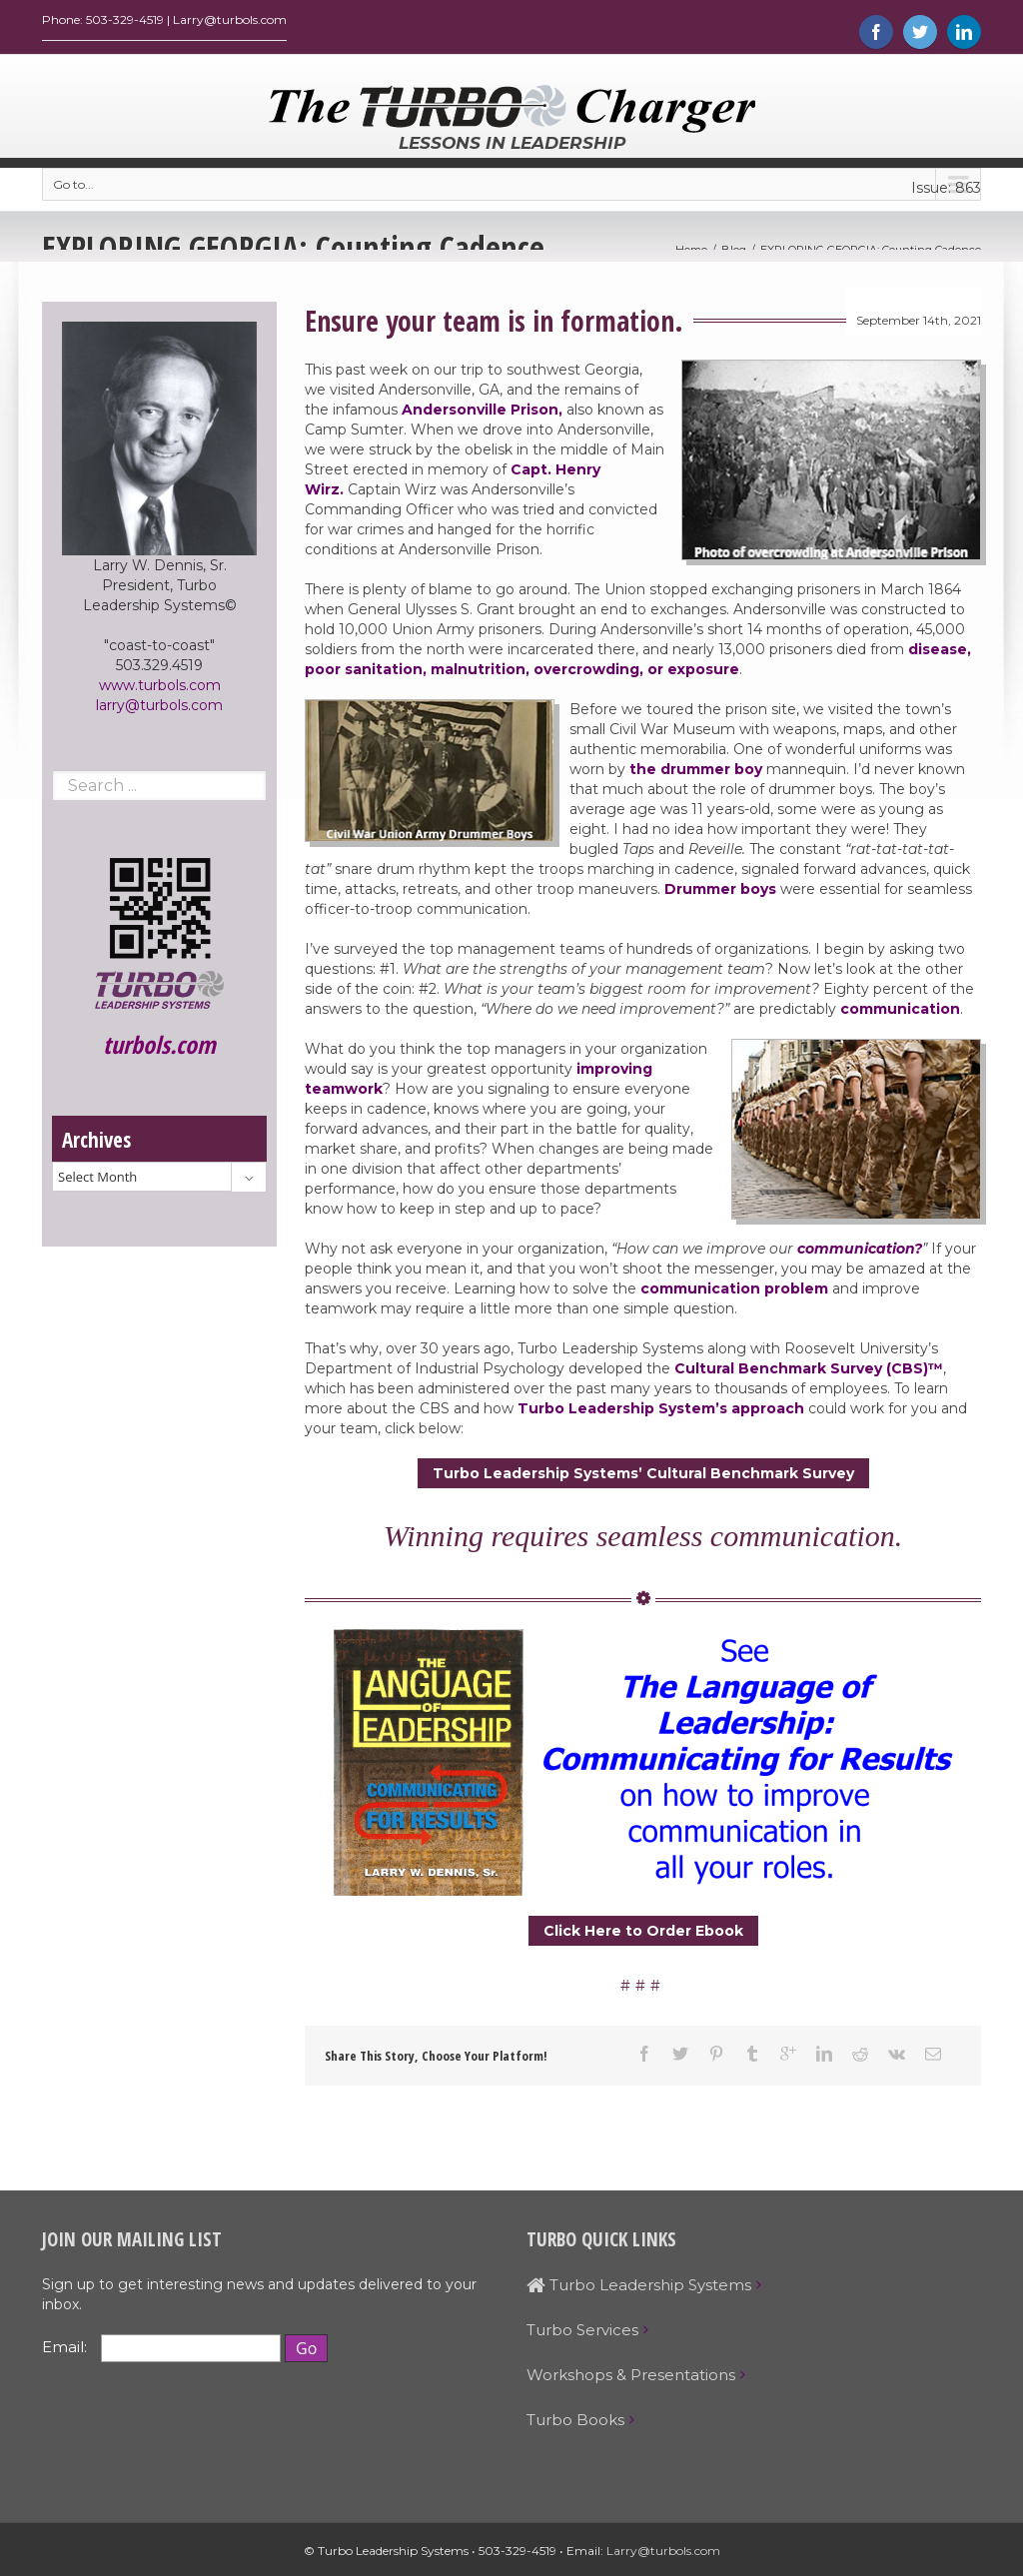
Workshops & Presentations (630, 2379)
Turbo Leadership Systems (638, 2289)
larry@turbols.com (159, 710)
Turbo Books (575, 2424)
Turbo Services (582, 2334)
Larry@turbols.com (663, 2555)
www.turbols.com (160, 690)
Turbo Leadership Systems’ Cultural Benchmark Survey (643, 1478)
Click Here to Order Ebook (643, 1936)
